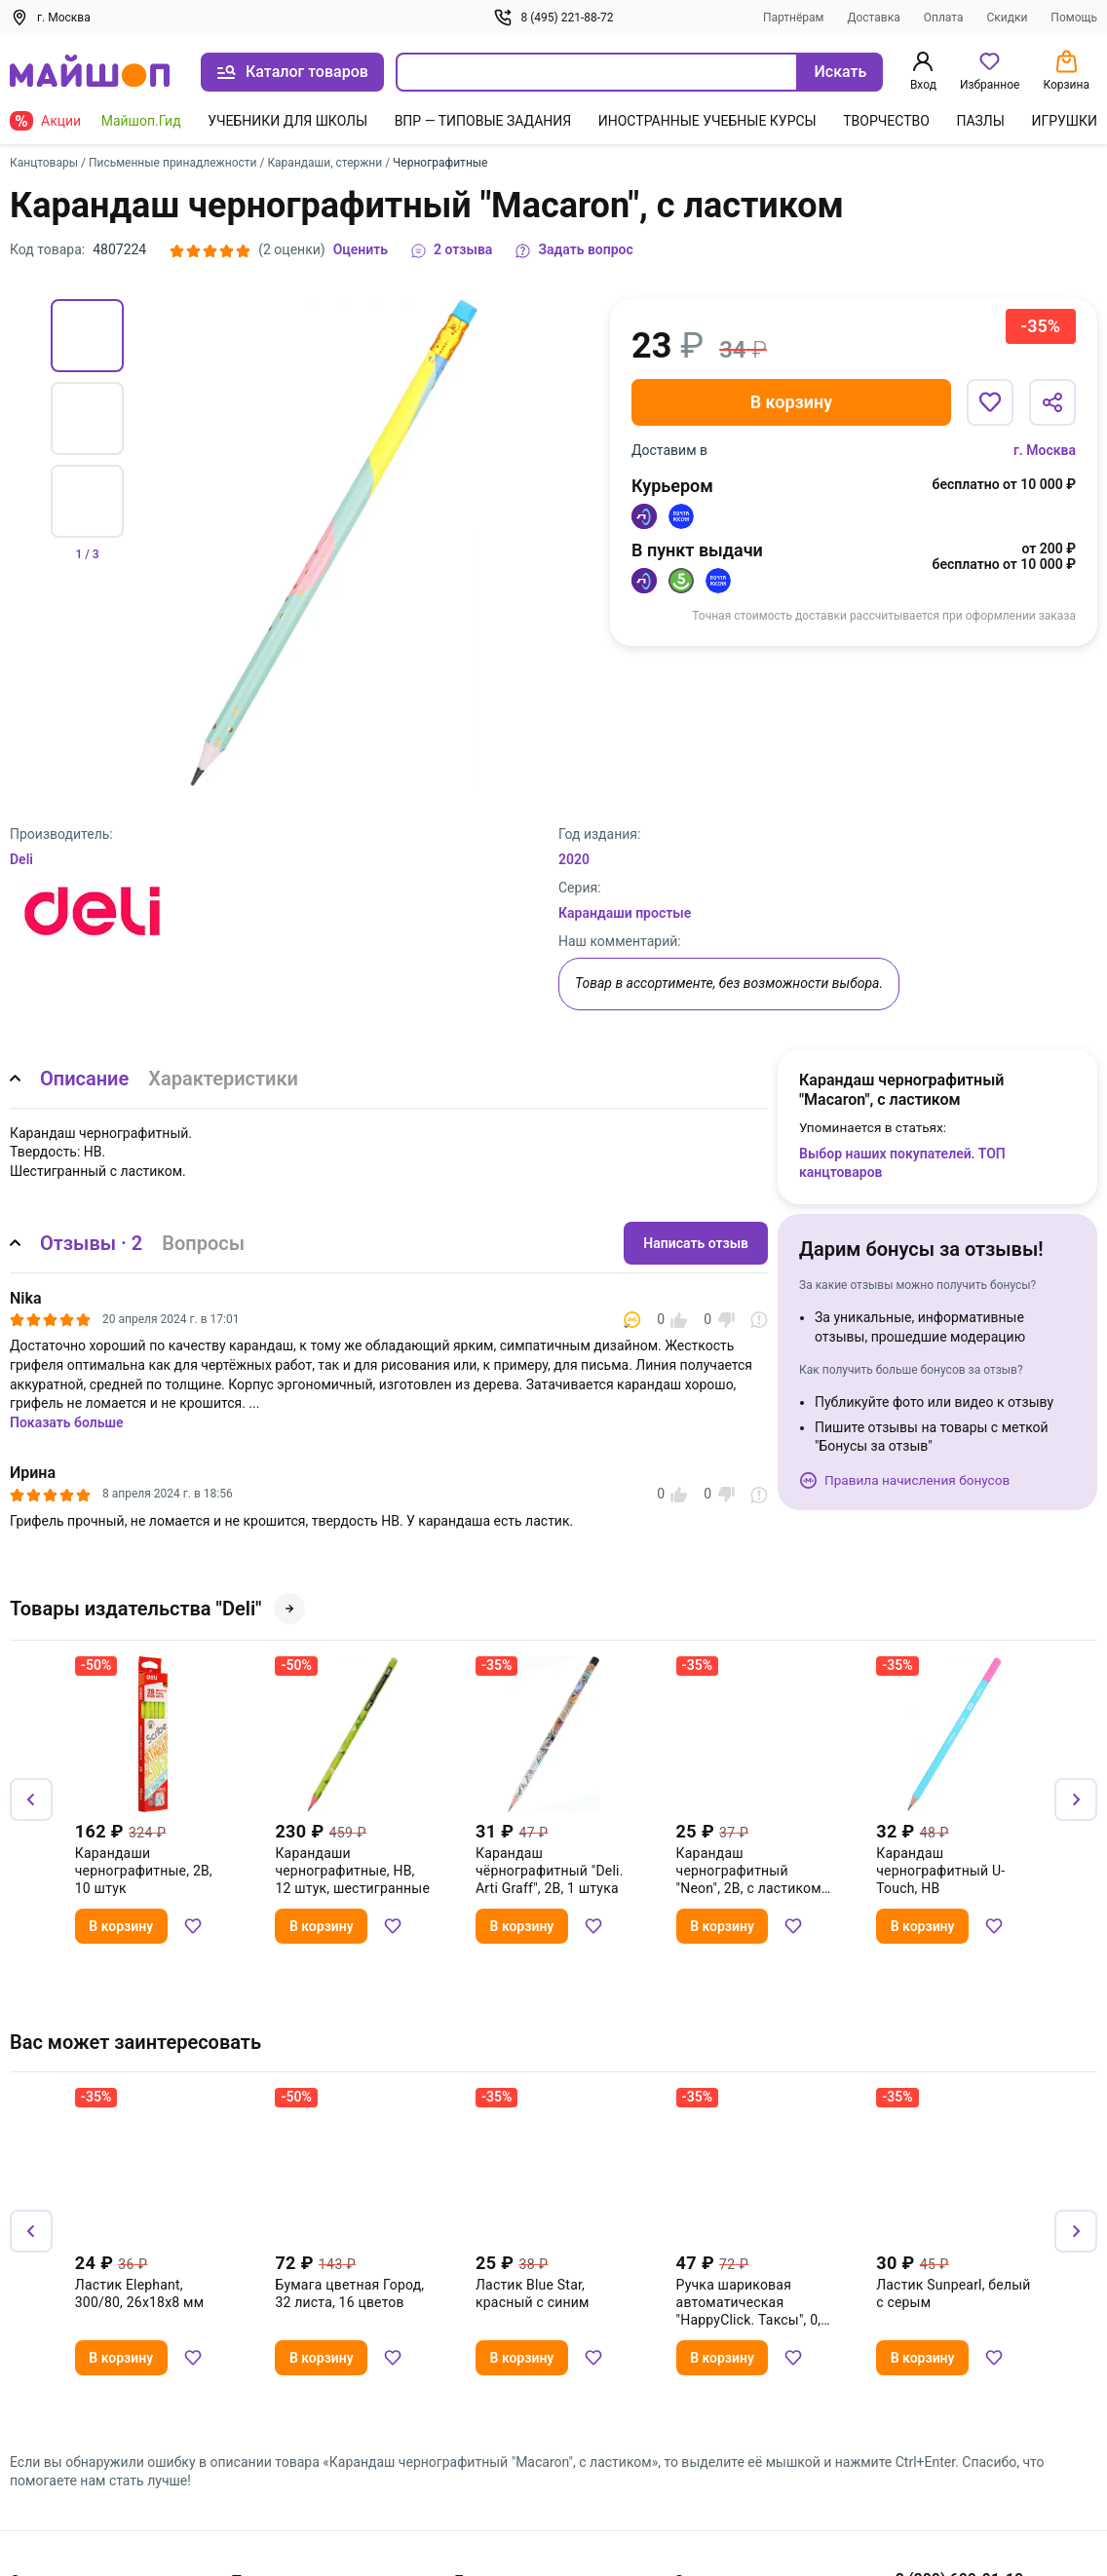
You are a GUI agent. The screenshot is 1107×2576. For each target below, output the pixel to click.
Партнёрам (793, 17)
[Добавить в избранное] (990, 402)
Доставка (873, 17)
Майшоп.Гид (141, 121)
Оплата (944, 17)
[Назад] (31, 1799)
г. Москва (1044, 450)
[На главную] (90, 73)
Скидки (1006, 17)
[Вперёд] (1075, 1799)
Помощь (1073, 17)
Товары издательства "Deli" (157, 1608)
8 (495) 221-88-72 (553, 17)
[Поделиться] (1052, 402)
